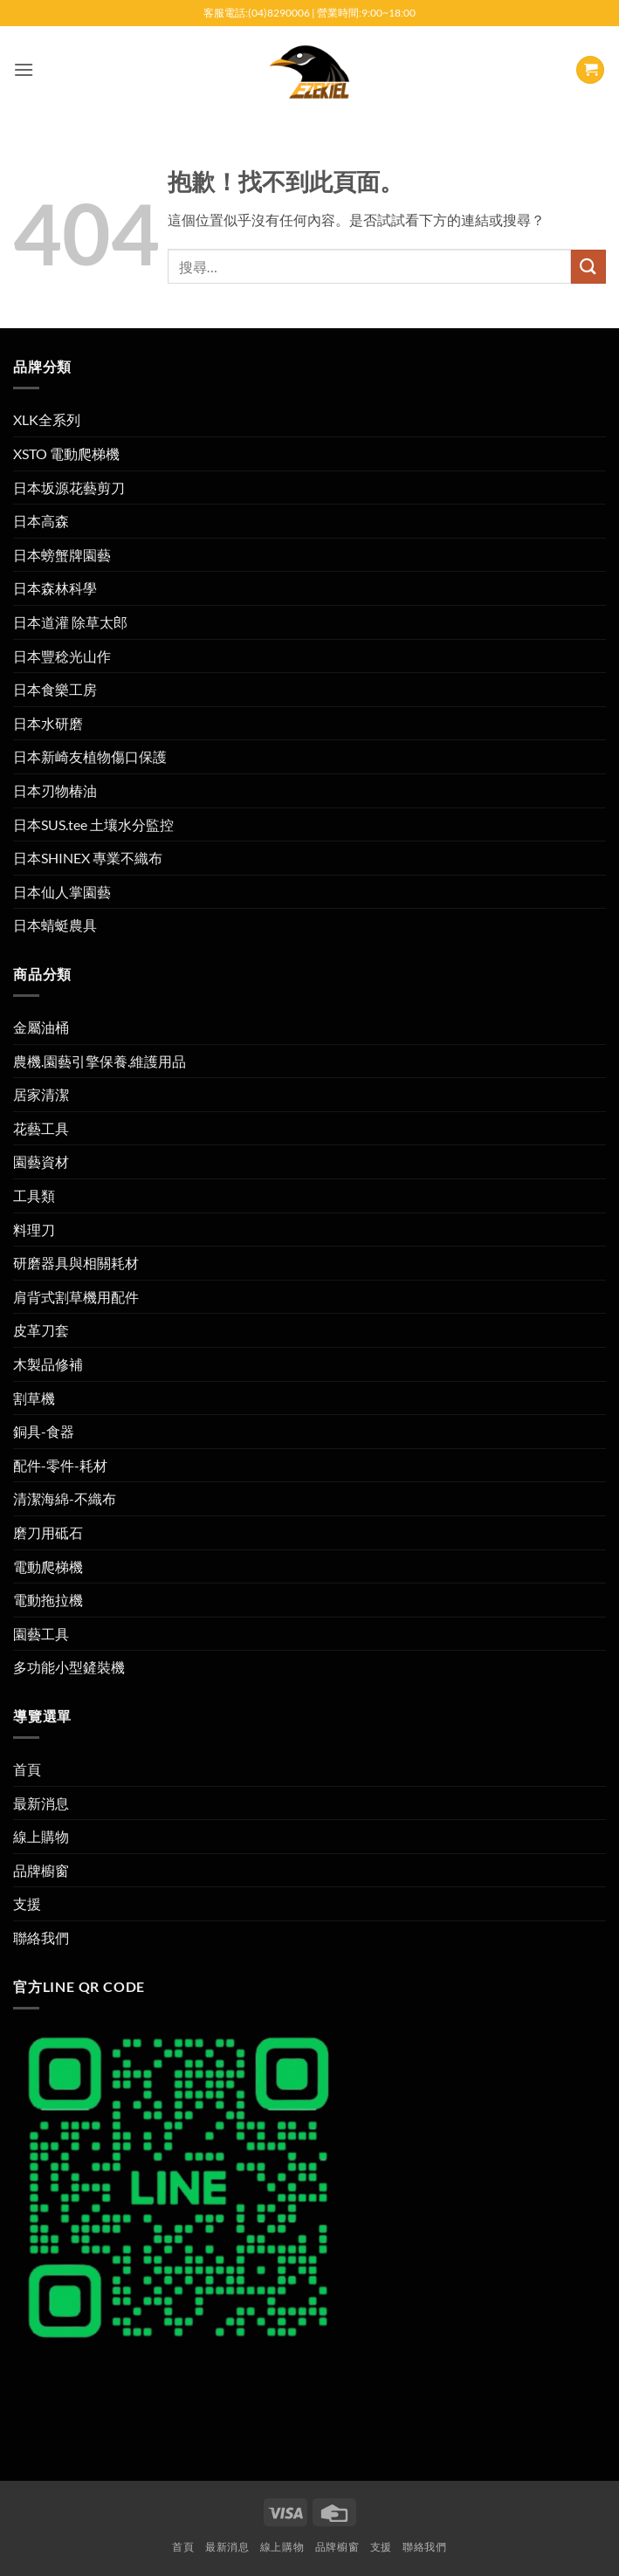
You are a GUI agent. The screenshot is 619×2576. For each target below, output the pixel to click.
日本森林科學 (55, 588)
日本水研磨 (48, 723)
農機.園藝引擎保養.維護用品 (99, 1061)
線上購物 (41, 1836)
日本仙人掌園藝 (62, 891)
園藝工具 (41, 1633)
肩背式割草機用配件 (76, 1296)
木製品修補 (48, 1364)
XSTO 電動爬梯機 (66, 453)
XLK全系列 (46, 419)
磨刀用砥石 (48, 1532)
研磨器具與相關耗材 (76, 1262)
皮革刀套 (41, 1330)
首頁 (27, 1769)
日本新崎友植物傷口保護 (90, 756)
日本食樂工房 (55, 689)
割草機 (34, 1398)
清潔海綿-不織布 (64, 1498)
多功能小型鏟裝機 (69, 1667)
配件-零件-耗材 (60, 1465)
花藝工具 (41, 1128)
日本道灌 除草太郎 (70, 622)
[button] (23, 69)
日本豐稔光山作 (62, 656)
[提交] (588, 267)
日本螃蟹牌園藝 (62, 554)
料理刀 (34, 1229)
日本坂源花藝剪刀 (69, 487)
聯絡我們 (41, 1937)
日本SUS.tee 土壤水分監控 (93, 824)
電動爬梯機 (48, 1566)
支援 (27, 1903)
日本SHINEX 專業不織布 (87, 857)
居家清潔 (41, 1094)
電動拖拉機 (48, 1599)
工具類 (34, 1195)
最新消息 (41, 1803)
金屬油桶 (41, 1027)
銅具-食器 (43, 1431)
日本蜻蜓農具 (55, 925)
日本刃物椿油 (55, 790)
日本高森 (41, 520)
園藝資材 (41, 1161)
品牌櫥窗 (41, 1870)
